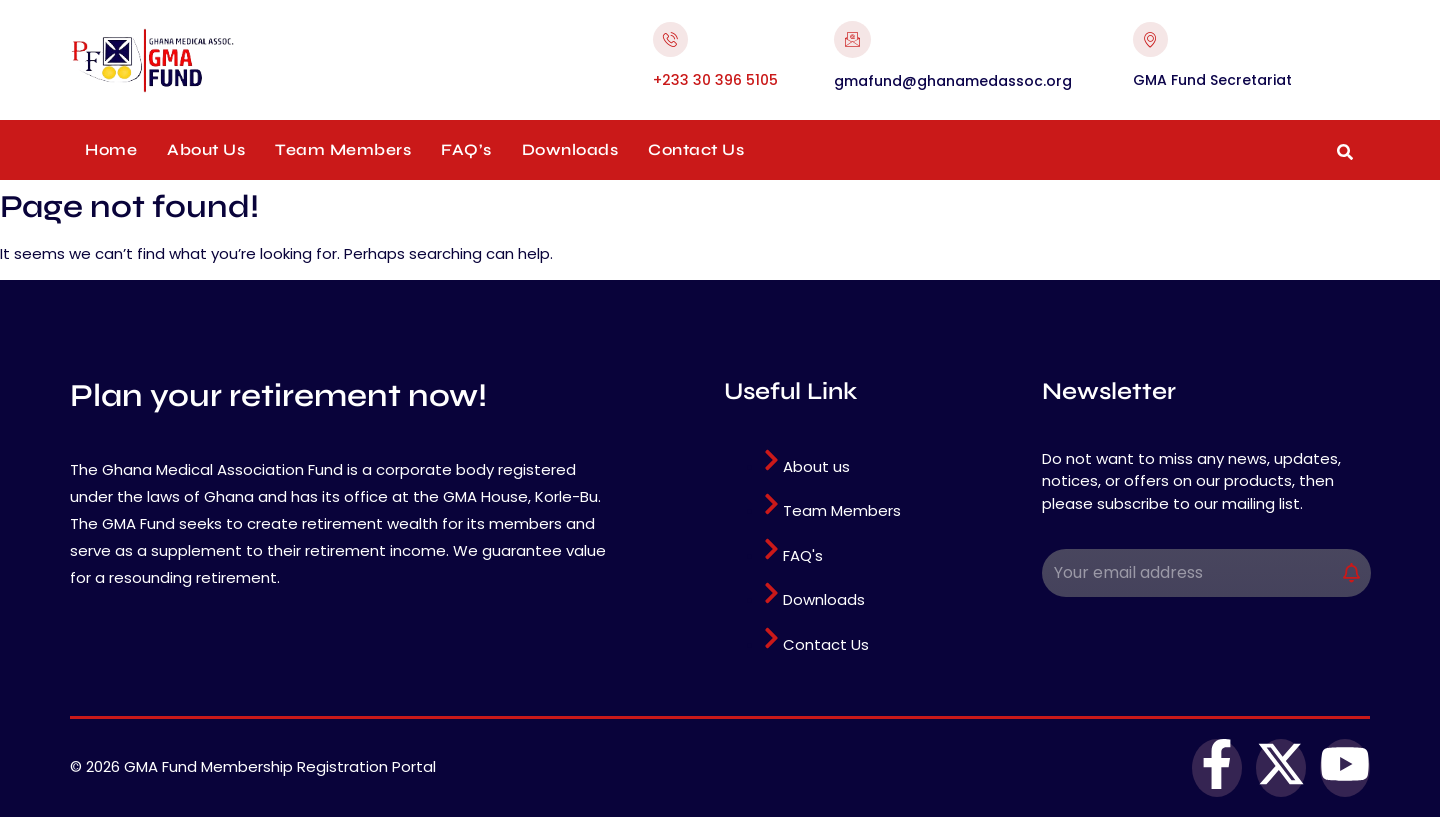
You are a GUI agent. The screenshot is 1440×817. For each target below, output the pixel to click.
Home (111, 149)
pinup (72, 28)
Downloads (570, 149)
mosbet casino (88, 28)
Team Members (343, 149)
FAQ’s (466, 149)
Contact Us (696, 149)
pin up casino (78, 28)
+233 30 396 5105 (715, 80)
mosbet (97, 28)
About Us (206, 149)
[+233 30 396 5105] (670, 39)
